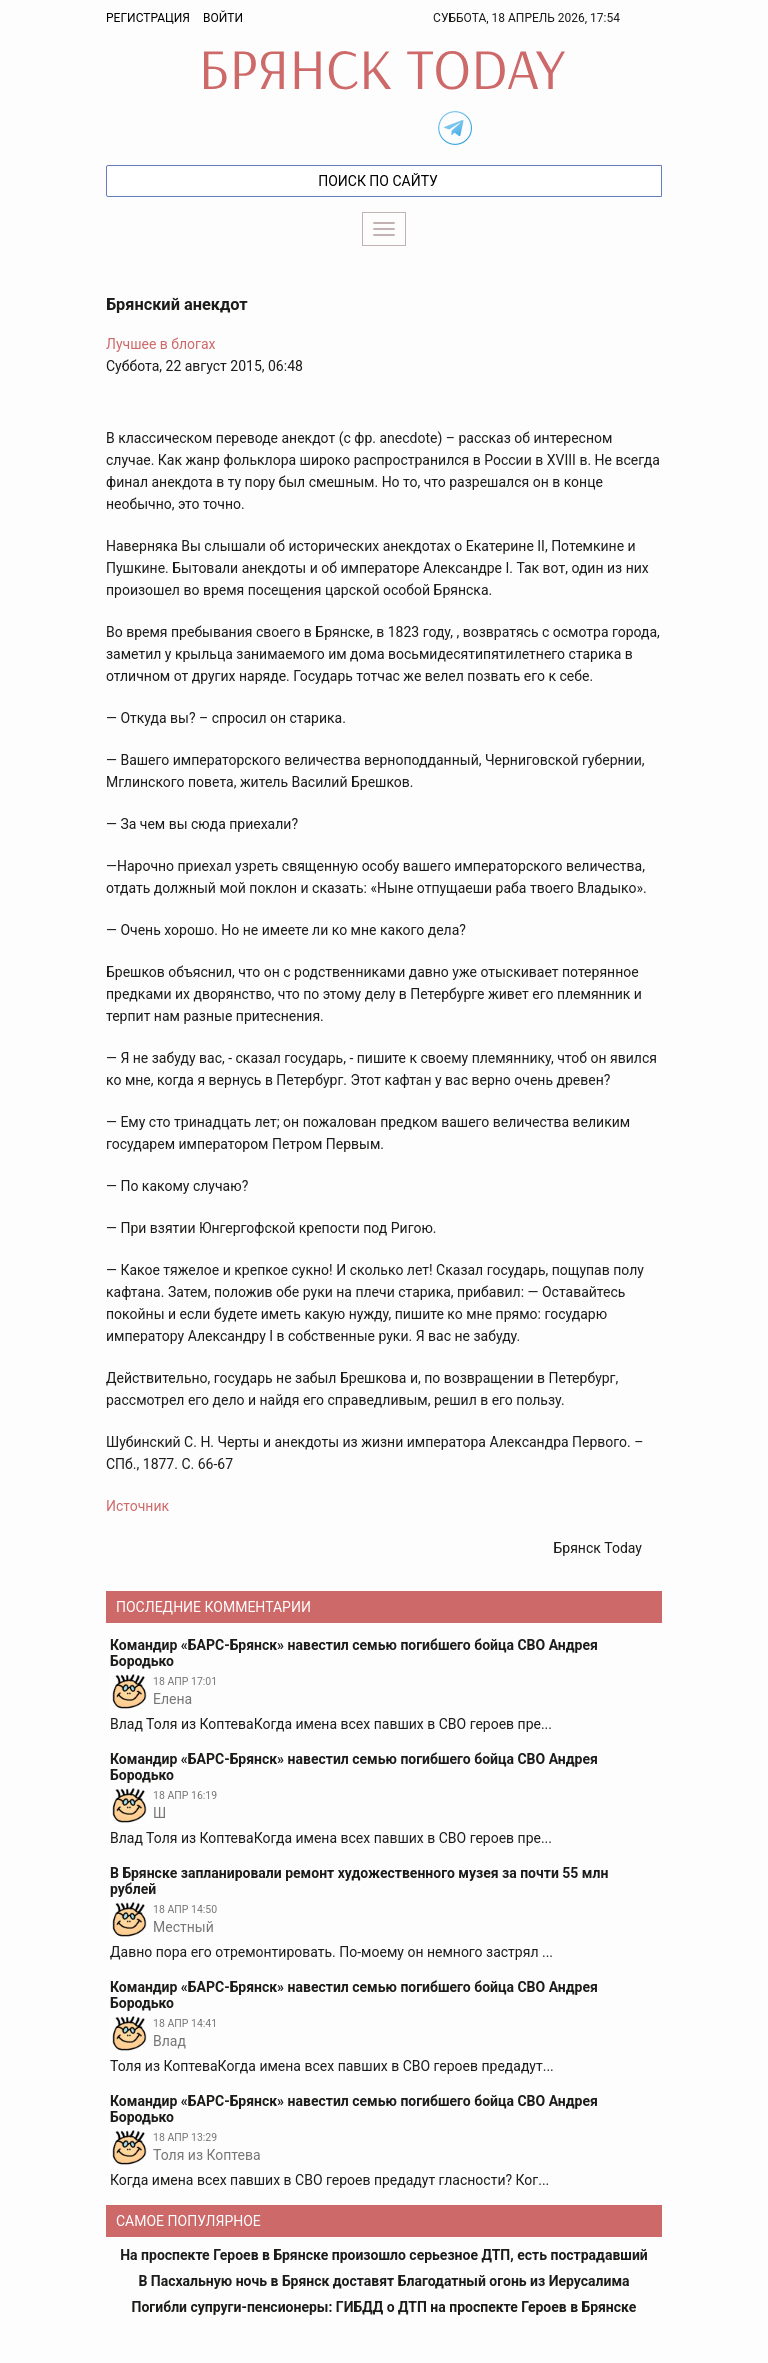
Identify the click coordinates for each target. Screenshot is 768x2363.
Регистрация (148, 18)
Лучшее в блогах (161, 344)
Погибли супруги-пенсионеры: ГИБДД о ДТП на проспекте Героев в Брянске (384, 2307)
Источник (137, 1506)
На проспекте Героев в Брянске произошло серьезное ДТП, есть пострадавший (384, 2255)
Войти (223, 18)
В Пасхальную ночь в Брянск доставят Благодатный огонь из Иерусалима (383, 2281)
